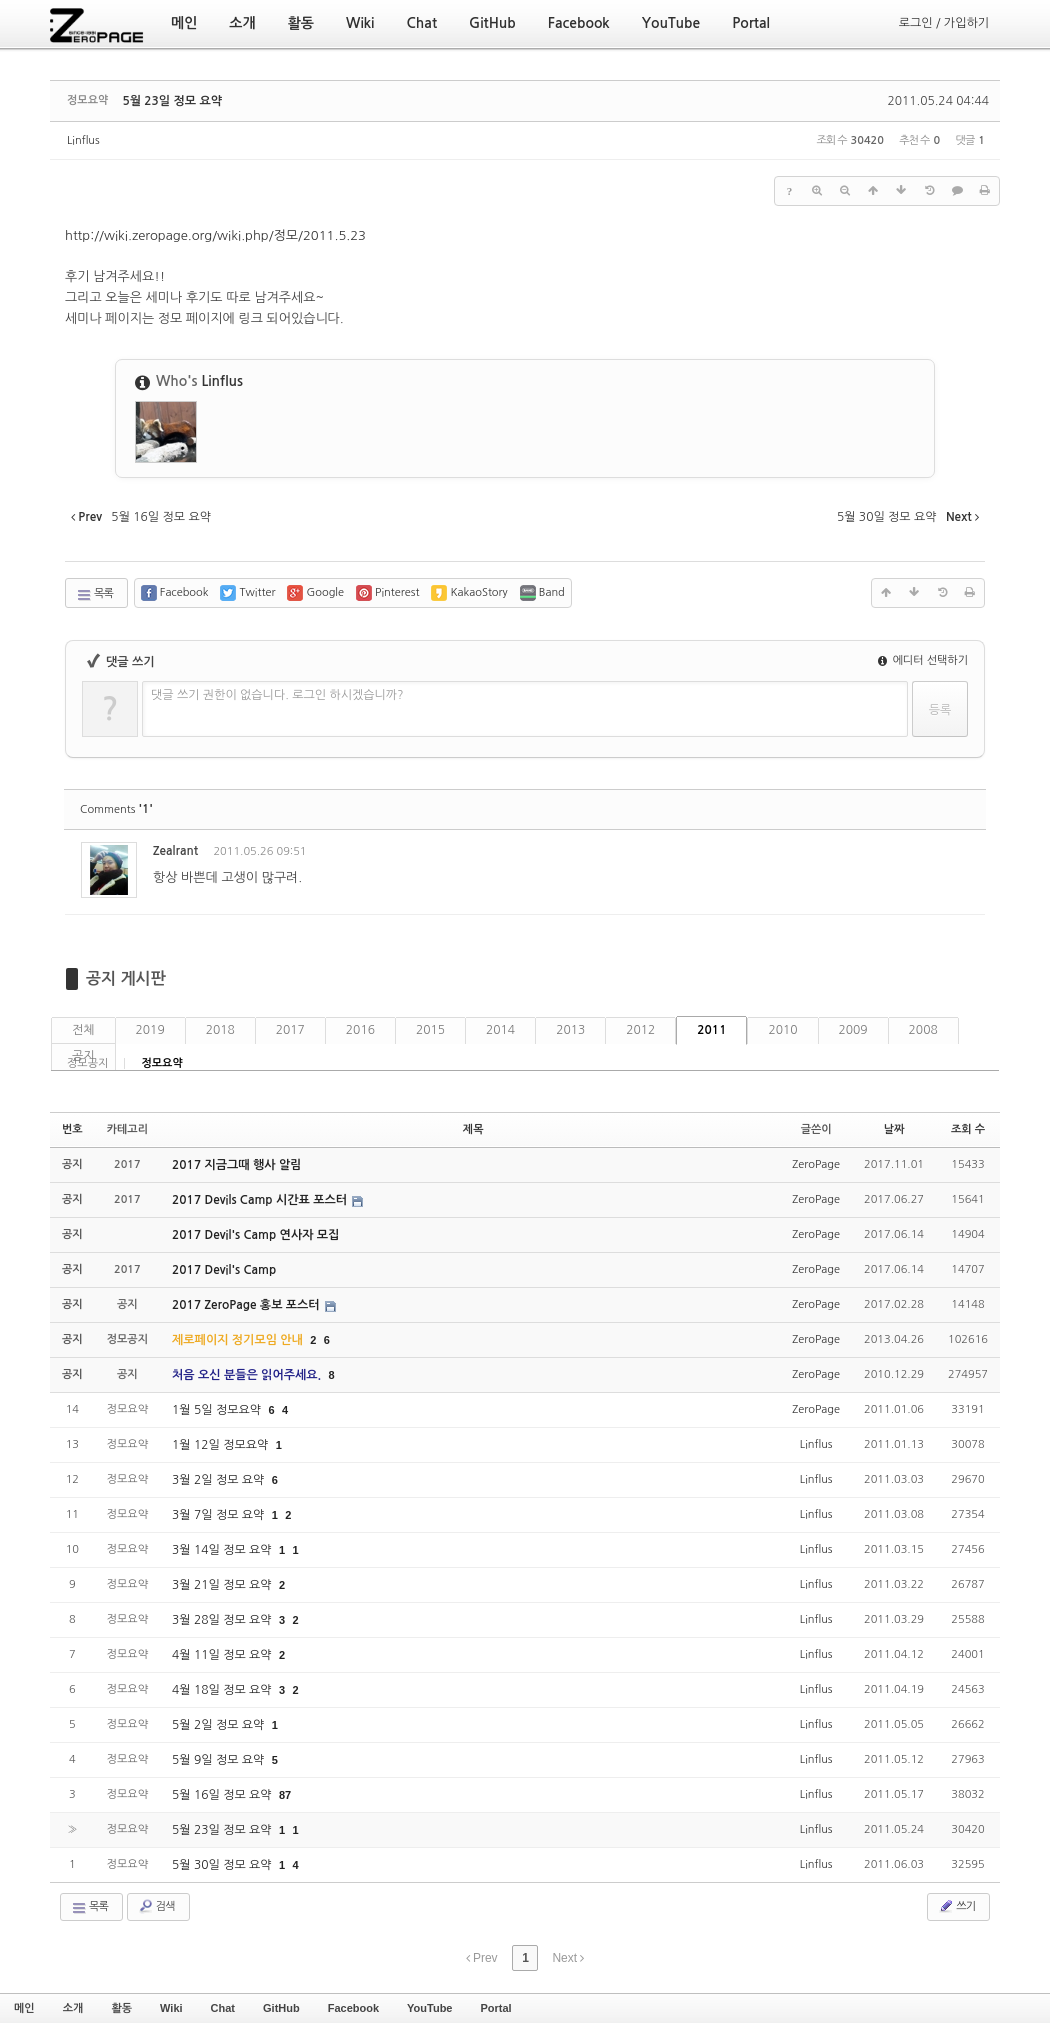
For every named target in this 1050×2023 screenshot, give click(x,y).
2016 (360, 1030)
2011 (711, 1030)
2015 (430, 1030)
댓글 (955, 854)
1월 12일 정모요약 (222, 1445)
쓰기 (956, 1906)
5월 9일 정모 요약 (220, 1760)
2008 (923, 1030)
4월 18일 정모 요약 (223, 1690)
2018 (220, 1030)
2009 (853, 1030)
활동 (121, 2008)
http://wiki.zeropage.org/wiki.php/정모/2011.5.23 (215, 235)
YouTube (429, 2008)
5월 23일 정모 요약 (172, 101)
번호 (72, 1129)
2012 (640, 1030)
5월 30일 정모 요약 (223, 1865)
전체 (83, 1030)
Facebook (353, 2008)
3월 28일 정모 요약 (223, 1620)
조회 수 (968, 1129)
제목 (473, 1129)
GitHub (281, 2008)
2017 (290, 1030)
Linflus (83, 140)
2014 (500, 1030)
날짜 (894, 1129)
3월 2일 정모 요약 (220, 1480)
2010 (782, 1030)
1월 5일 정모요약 (218, 1410)
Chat (223, 2008)
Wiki (171, 2008)
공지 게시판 (126, 978)
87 (285, 1795)
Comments (116, 809)
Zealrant (175, 851)
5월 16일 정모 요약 (223, 1795)
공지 (83, 1056)
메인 (24, 2008)
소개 (73, 2008)
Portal (495, 2008)
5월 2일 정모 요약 (220, 1725)
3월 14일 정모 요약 (223, 1550)
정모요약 (161, 1063)
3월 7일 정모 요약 (220, 1515)
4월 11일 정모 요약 (223, 1655)
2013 (570, 1030)
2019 (150, 1030)
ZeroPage (816, 1164)
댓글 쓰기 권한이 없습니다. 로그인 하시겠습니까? (277, 695)
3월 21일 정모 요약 (223, 1585)
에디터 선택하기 (923, 660)
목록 (94, 595)
